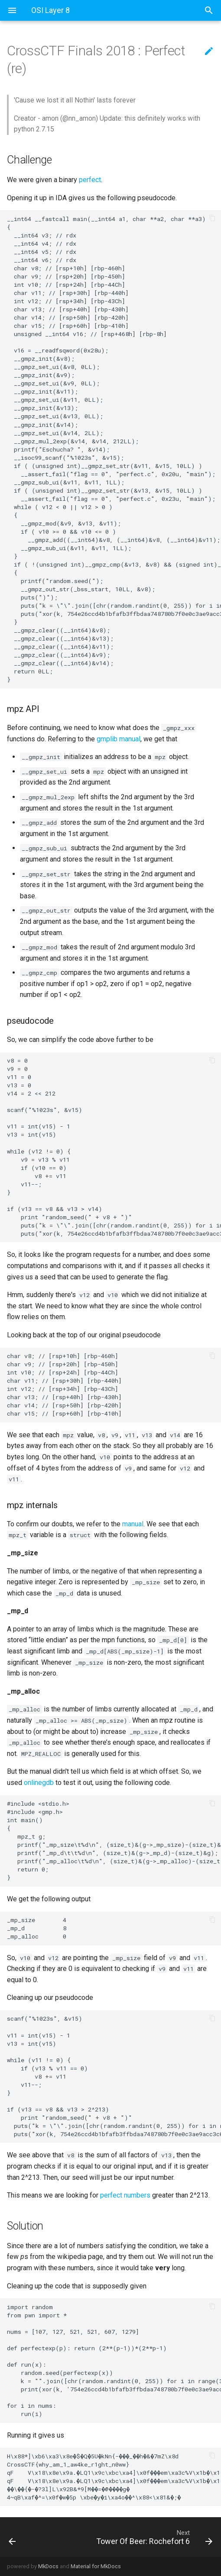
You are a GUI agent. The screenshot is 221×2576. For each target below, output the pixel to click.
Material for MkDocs (96, 2566)
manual (132, 1524)
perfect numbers (125, 2195)
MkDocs (48, 2566)
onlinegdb (39, 1782)
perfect (90, 180)
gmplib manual (118, 739)
